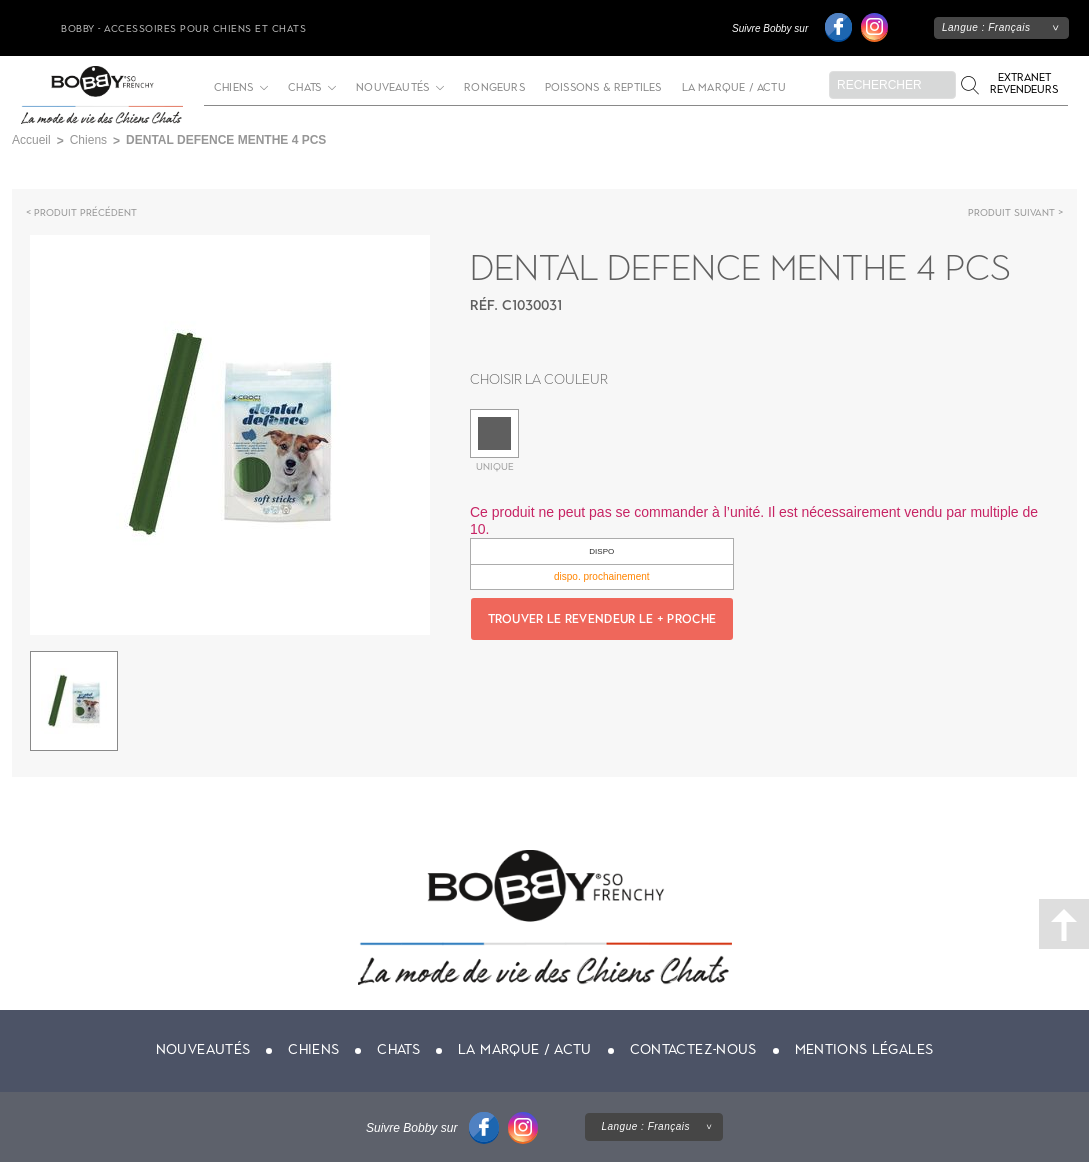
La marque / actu (734, 88)
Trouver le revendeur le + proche (602, 619)
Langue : (986, 27)
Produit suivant (1011, 212)
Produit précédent (85, 212)
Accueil (31, 140)
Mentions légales (864, 1049)
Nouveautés (392, 88)
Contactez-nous (693, 1049)
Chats (304, 88)
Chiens (233, 88)
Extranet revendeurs (1024, 83)
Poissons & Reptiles (603, 88)
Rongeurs (494, 88)
